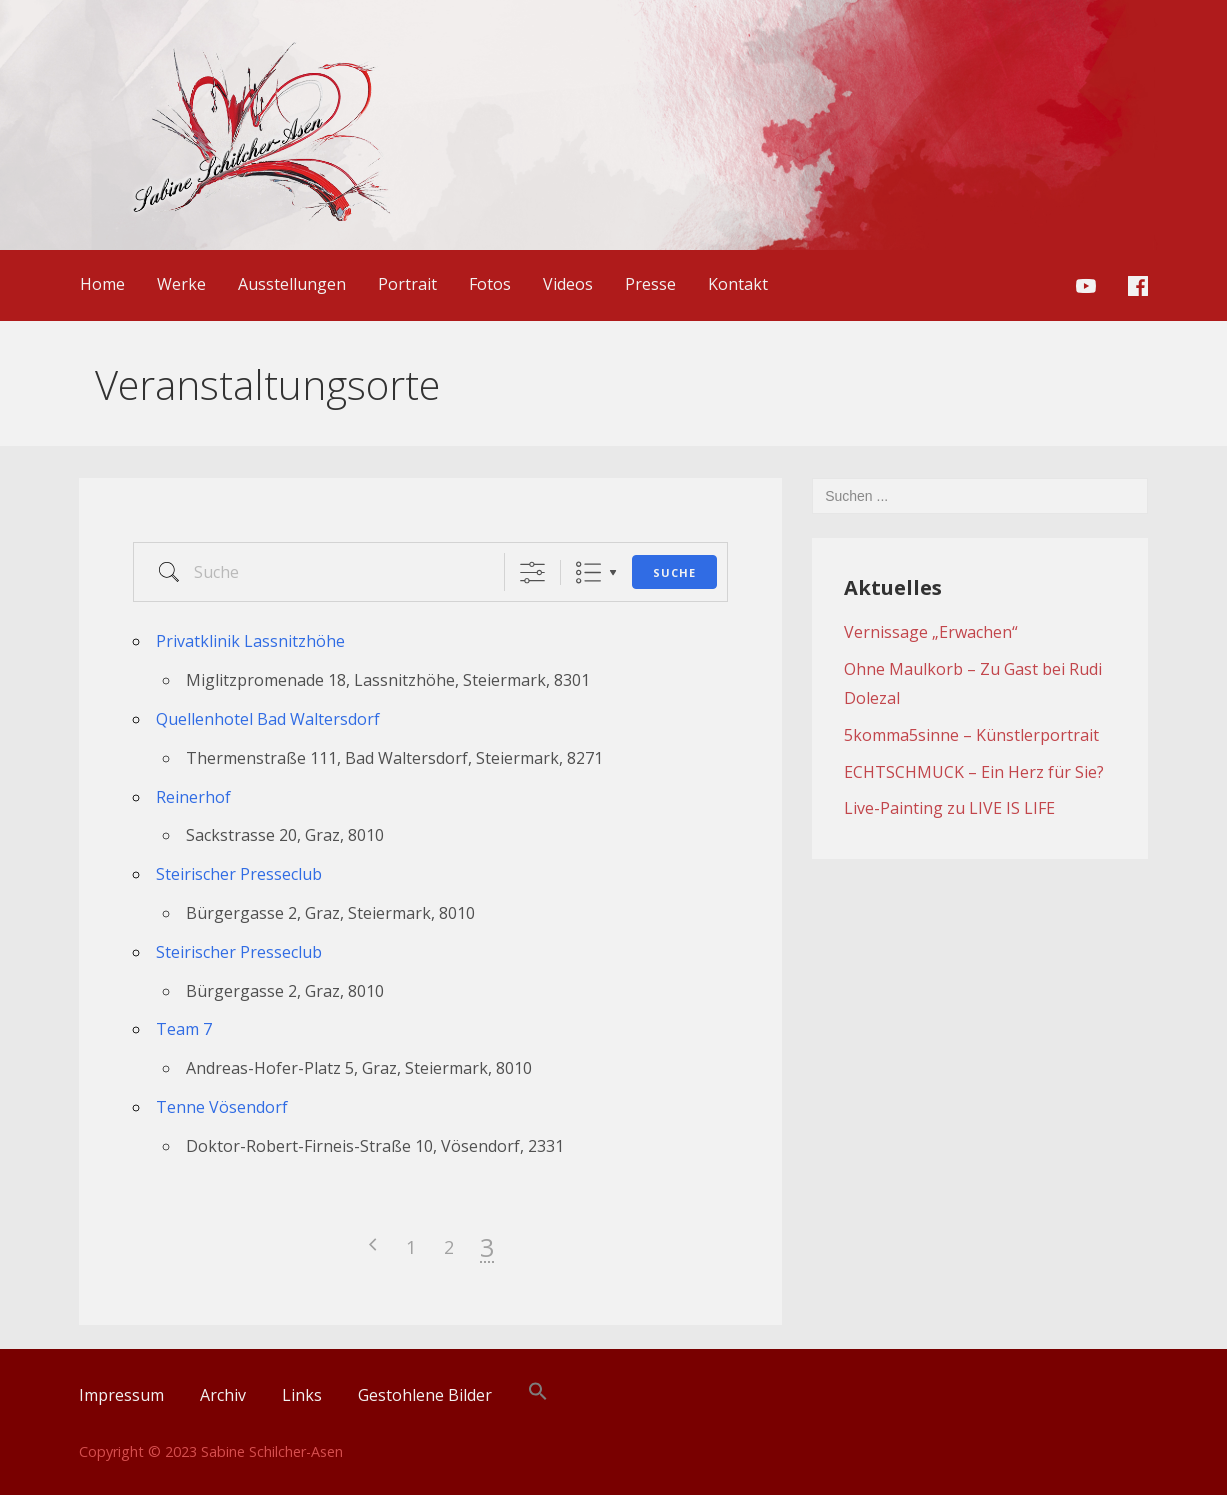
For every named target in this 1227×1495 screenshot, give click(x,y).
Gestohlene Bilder (425, 1395)
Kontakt (738, 284)
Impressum (121, 1395)
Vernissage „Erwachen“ (931, 632)
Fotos (490, 284)
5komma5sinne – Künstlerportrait (971, 735)
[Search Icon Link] (538, 1395)
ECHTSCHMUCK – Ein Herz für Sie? (974, 772)
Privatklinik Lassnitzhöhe (250, 641)
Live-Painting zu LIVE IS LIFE (949, 808)
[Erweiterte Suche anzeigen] (532, 572)
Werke (181, 284)
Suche (674, 572)
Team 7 (184, 1029)
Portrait (407, 284)
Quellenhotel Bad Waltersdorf (268, 719)
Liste (588, 572)
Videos (568, 284)
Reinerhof (193, 797)
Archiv (223, 1395)
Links (302, 1395)
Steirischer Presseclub (239, 874)
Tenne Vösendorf (222, 1107)
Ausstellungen (292, 284)
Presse (650, 284)
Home (102, 284)
